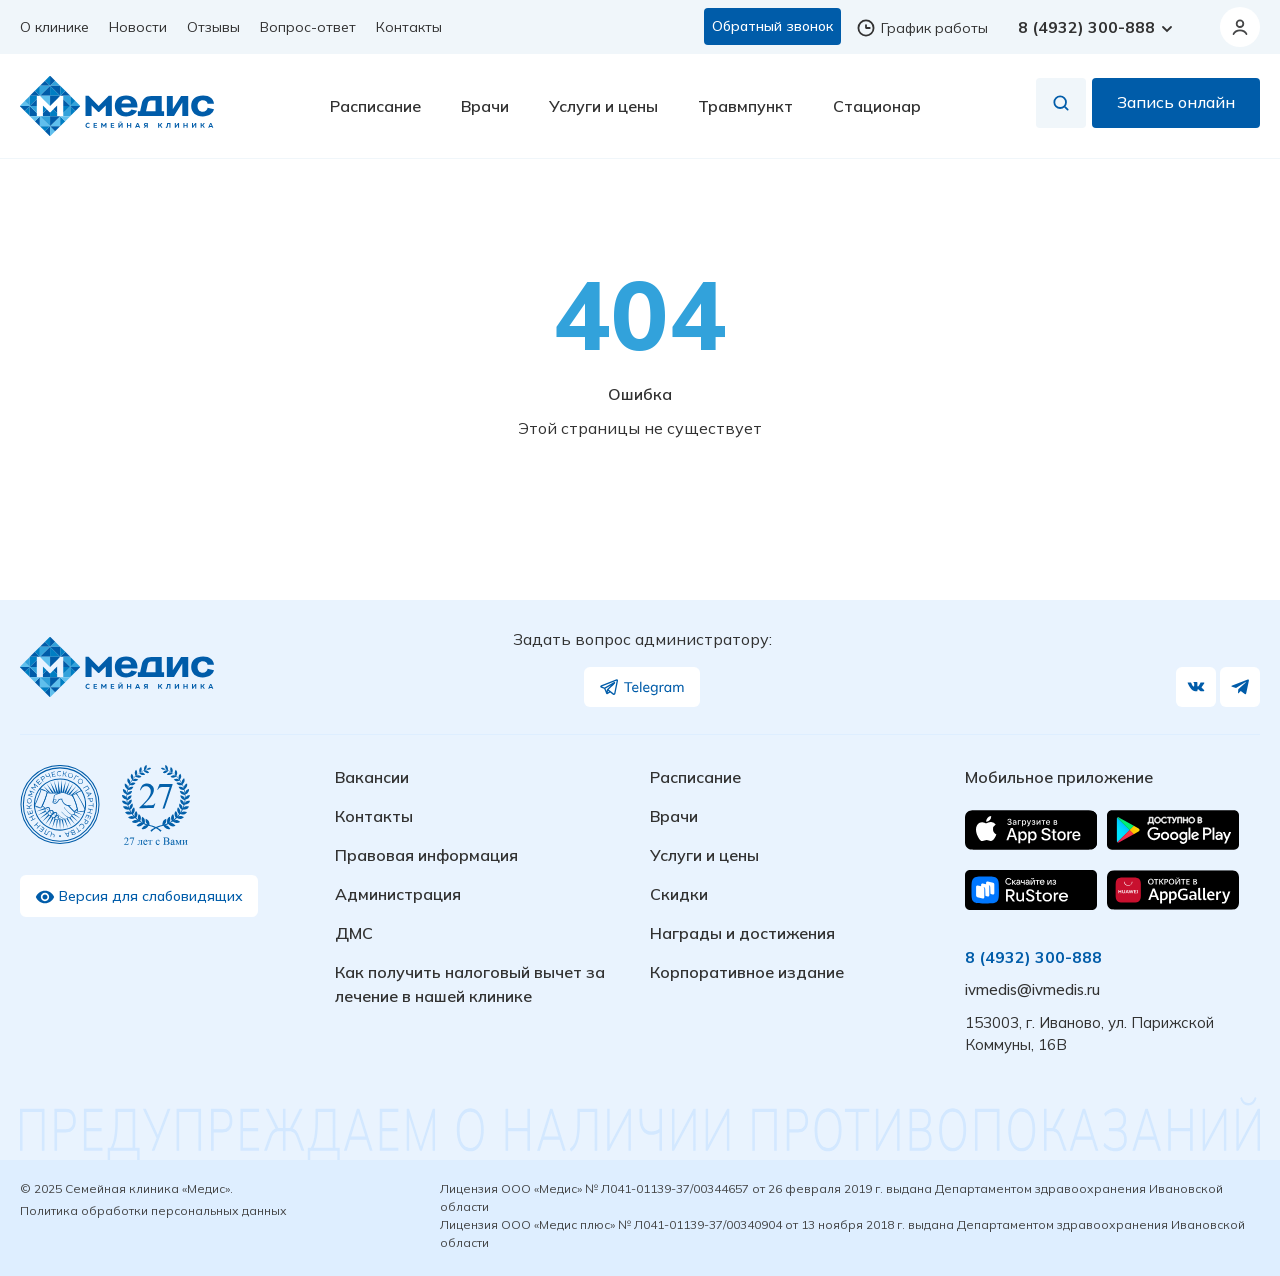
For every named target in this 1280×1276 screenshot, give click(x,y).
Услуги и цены (603, 111)
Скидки (679, 894)
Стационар (877, 111)
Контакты (409, 27)
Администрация (398, 894)
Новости (138, 27)
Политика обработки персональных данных (153, 1210)
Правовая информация (426, 855)
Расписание (375, 111)
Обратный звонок (772, 26)
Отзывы (213, 27)
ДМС (354, 933)
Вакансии (372, 777)
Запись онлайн (1176, 108)
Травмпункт (745, 111)
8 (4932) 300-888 (1096, 27)
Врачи (485, 111)
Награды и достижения (742, 933)
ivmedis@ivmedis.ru (1032, 989)
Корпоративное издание (747, 972)
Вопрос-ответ (308, 27)
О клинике (54, 27)
